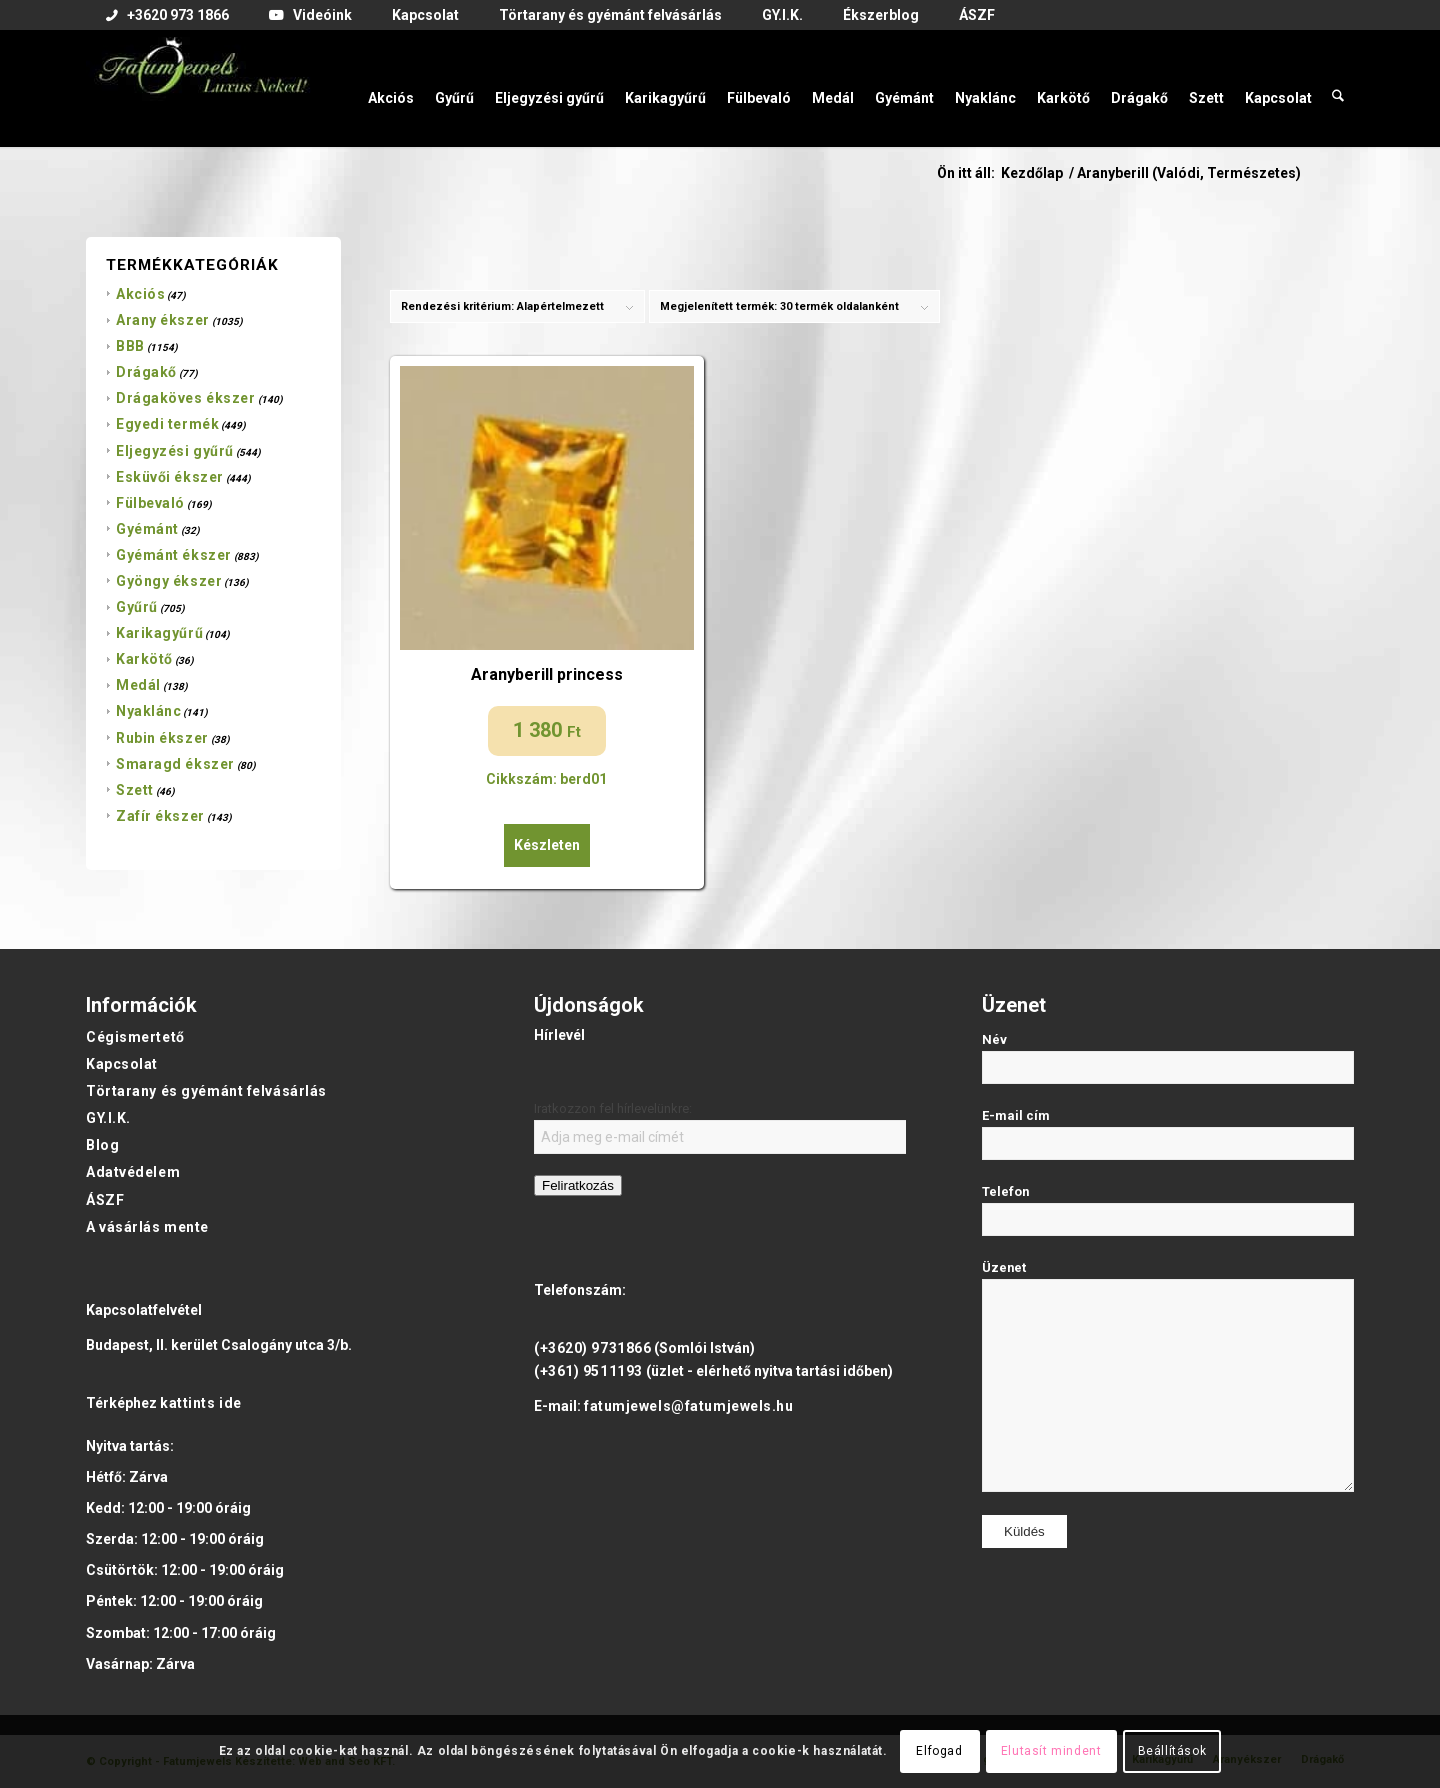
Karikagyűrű (159, 633)
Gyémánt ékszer (174, 555)
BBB (130, 346)
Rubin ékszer (162, 738)
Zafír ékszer (160, 816)
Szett (135, 790)
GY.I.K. (108, 1118)
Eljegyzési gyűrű (175, 451)
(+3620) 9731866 (592, 1348)
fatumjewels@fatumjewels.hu (689, 1406)
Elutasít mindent (1051, 1751)
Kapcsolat (122, 1064)
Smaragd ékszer (175, 764)
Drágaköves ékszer (186, 398)
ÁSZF (105, 1200)
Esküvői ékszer (170, 477)
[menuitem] (167, 16)
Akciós (140, 294)
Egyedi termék (167, 424)
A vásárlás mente (147, 1227)
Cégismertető (135, 1037)
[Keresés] (1338, 88)
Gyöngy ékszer (169, 581)
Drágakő (146, 372)
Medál (138, 685)
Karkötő (144, 659)
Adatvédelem (133, 1172)
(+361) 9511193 (588, 1371)
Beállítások (1172, 1751)
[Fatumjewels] (202, 88)
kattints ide (201, 1403)
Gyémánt (147, 529)
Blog (102, 1145)
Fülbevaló (150, 503)
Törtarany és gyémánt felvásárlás (206, 1091)
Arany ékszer (163, 320)
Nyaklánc (148, 711)
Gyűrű (137, 607)
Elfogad (939, 1751)
